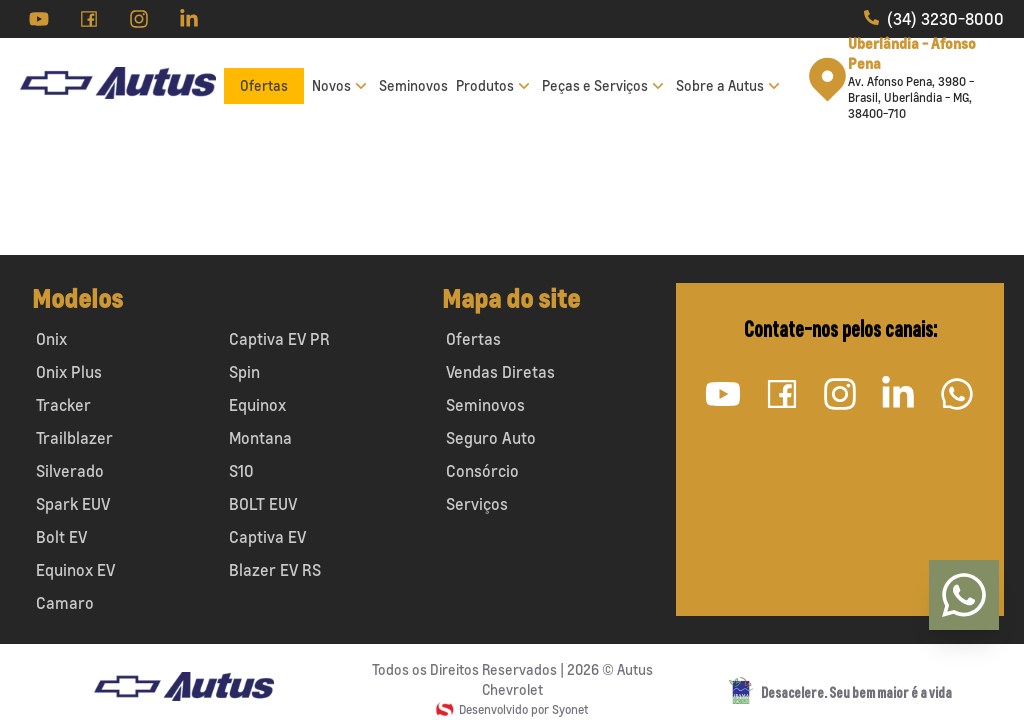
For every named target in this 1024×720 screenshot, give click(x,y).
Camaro (65, 603)
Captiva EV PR (279, 339)
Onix (51, 339)
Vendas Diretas (500, 372)
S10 (241, 471)
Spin (244, 372)
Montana (260, 438)
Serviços (477, 504)
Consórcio (482, 471)
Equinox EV (75, 570)
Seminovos (413, 85)
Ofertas (264, 85)
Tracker (63, 405)
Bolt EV (61, 537)
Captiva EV (267, 537)
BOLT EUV (263, 504)
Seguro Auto (491, 438)
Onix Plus (69, 372)
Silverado (70, 471)
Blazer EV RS (275, 570)
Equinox (257, 405)
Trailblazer (74, 438)
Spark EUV (73, 504)
